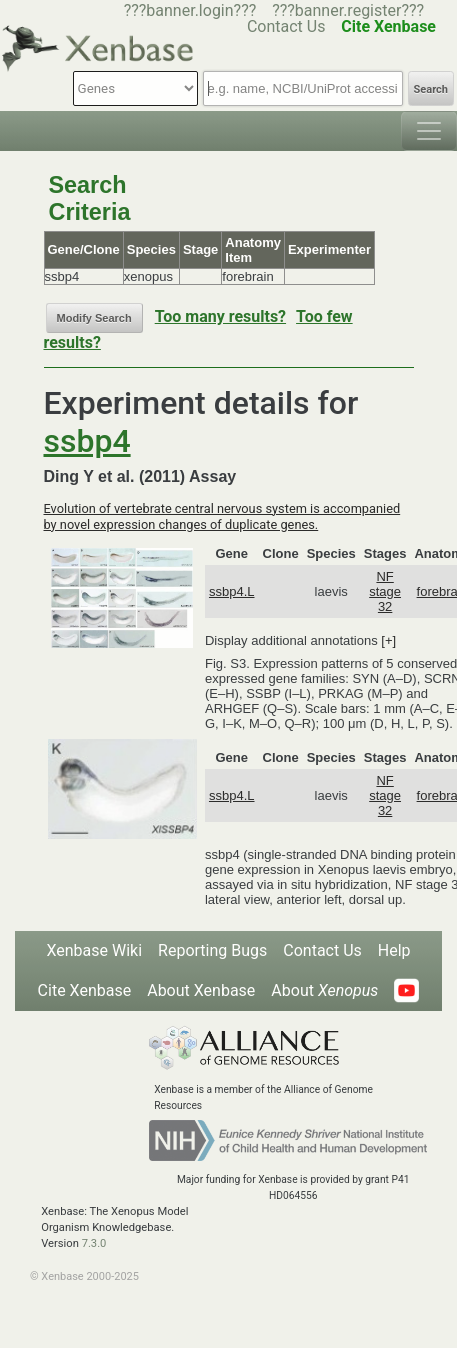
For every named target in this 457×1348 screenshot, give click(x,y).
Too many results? (220, 316)
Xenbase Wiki (94, 950)
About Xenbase (201, 990)
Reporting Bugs (212, 950)
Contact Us (322, 950)
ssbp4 (87, 441)
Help (394, 950)
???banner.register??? (348, 10)
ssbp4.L (232, 591)
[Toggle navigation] (429, 131)
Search (431, 89)
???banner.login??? (190, 10)
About (324, 990)
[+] (388, 640)
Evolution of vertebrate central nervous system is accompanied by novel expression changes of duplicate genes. (222, 516)
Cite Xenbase (85, 990)
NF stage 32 (385, 591)
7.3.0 (94, 1243)
